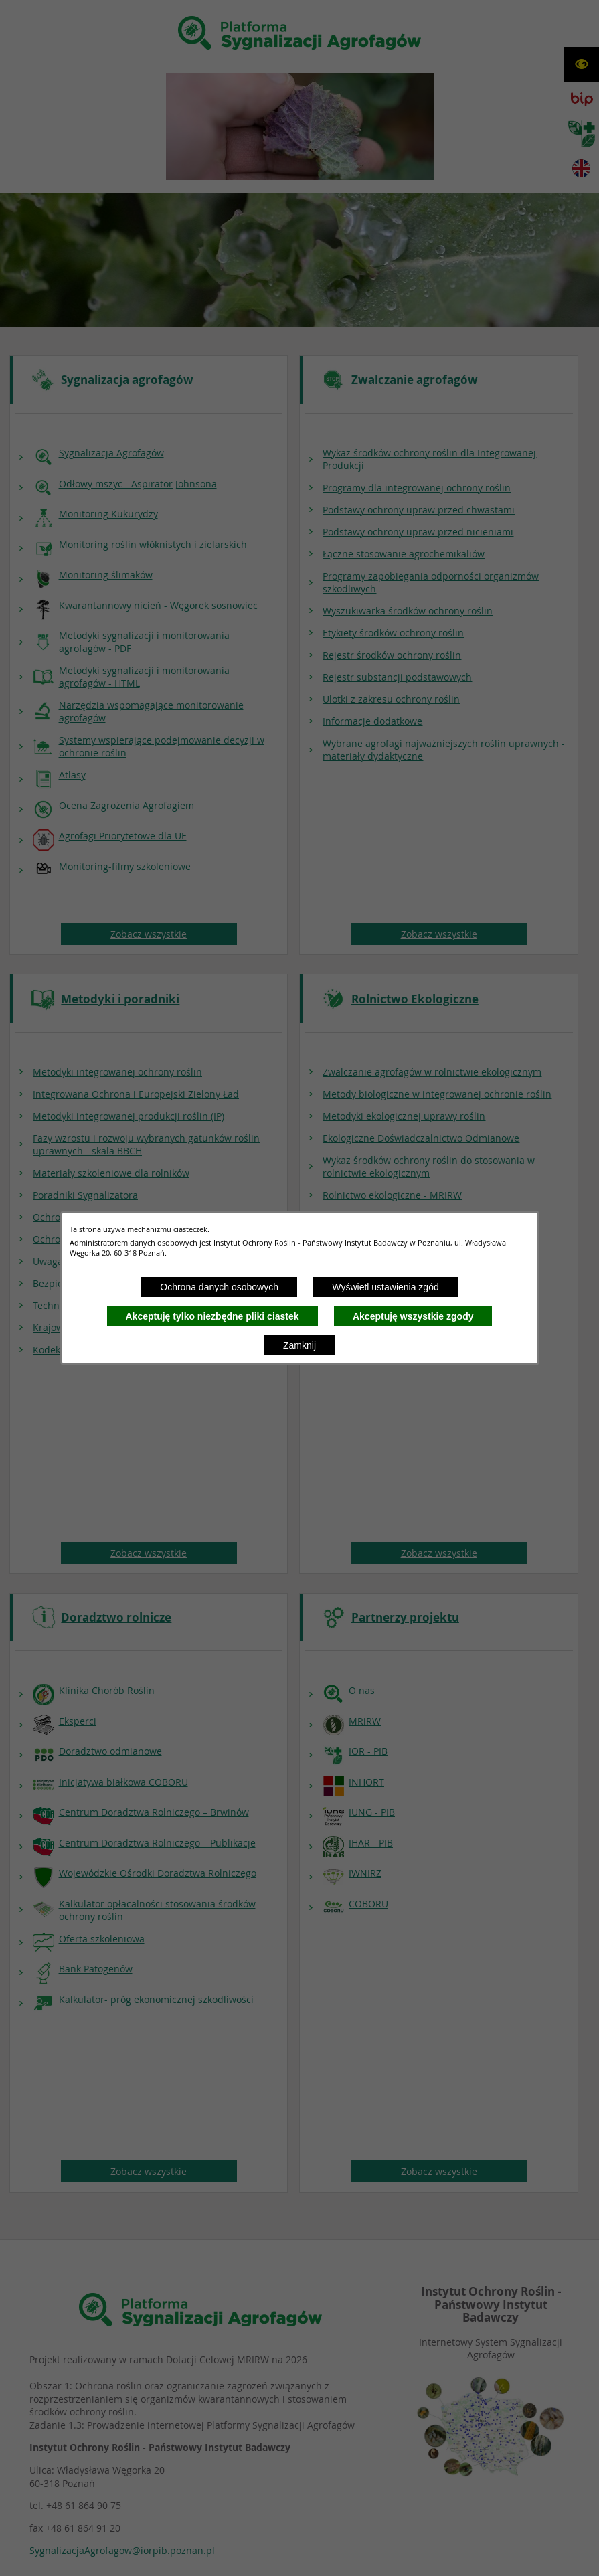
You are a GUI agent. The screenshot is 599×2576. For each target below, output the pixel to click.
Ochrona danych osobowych (219, 1287)
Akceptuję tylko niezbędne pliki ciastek (212, 1316)
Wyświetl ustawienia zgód (385, 1287)
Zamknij (299, 1345)
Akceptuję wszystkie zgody (413, 1316)
